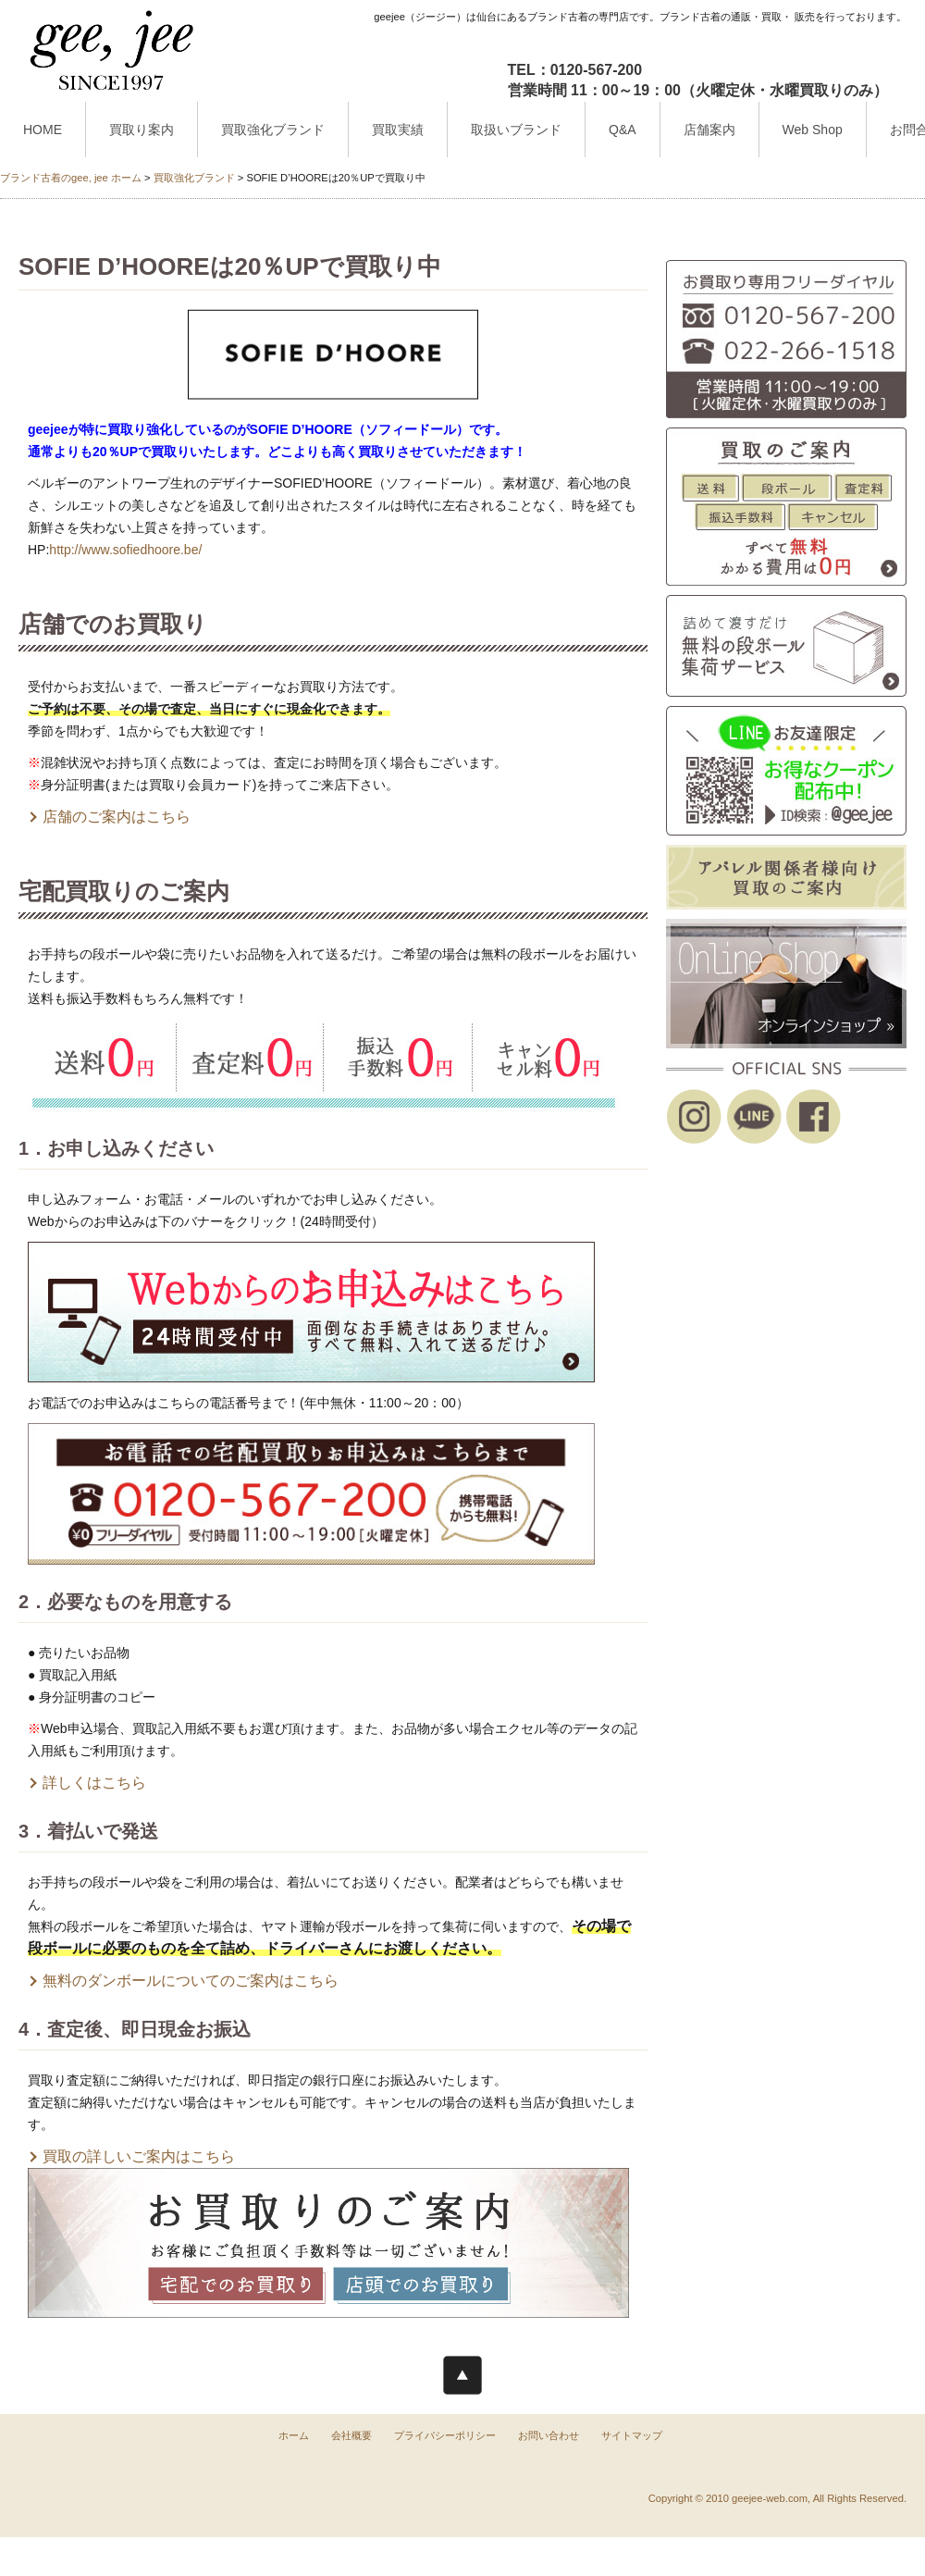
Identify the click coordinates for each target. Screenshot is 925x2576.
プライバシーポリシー (445, 2435)
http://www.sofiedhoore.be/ (125, 549)
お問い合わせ (548, 2435)
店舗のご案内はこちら (117, 816)
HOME (42, 129)
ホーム (293, 2435)
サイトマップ (631, 2435)
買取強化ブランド (273, 129)
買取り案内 (141, 129)
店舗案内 (709, 129)
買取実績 (398, 129)
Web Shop (813, 129)
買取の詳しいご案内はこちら (139, 2156)
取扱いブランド (516, 129)
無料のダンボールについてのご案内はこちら (191, 1980)
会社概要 (351, 2435)
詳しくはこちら (94, 1782)
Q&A (622, 129)
